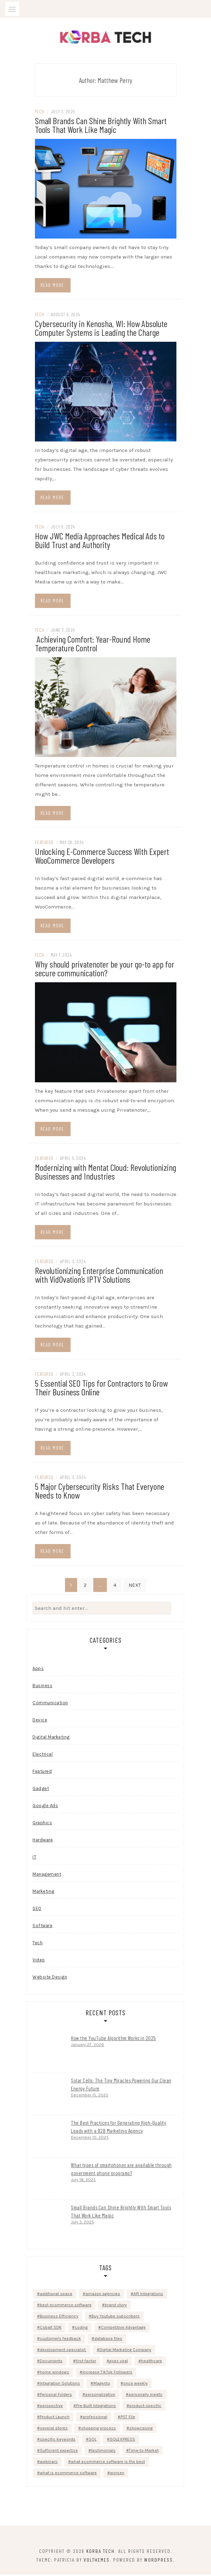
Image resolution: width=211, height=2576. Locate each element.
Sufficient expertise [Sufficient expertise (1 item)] (59, 2451)
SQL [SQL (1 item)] (92, 2440)
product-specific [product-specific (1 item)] (145, 2407)
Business (42, 1687)
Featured (44, 844)
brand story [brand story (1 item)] (116, 2306)
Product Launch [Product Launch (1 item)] (55, 2418)
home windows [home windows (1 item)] (54, 2373)
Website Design (49, 1978)
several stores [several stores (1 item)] (54, 2429)
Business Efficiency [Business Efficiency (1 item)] (59, 2317)
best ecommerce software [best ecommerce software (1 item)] (66, 2306)
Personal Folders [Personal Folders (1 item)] (56, 2395)
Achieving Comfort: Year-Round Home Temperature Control (92, 644)
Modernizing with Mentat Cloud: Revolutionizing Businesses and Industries (105, 1172)
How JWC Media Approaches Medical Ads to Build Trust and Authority (100, 541)
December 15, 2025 (89, 2096)
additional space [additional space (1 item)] (56, 2295)
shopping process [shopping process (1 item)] (98, 2429)
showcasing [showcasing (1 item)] (141, 2429)
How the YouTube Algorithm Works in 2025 (113, 2039)
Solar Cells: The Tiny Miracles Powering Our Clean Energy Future (121, 2086)
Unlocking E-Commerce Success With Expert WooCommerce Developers (102, 857)
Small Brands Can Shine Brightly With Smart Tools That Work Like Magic (101, 126)
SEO (37, 1909)
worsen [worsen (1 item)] (117, 2474)
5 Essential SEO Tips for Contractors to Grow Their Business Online (101, 1388)
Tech (39, 113)
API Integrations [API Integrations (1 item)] (148, 2295)
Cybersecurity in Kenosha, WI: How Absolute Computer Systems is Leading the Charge (101, 329)
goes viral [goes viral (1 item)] (118, 2362)
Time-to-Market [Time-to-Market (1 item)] (144, 2451)
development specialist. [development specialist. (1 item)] (63, 2351)
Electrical (42, 1755)
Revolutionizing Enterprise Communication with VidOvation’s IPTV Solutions (99, 1276)
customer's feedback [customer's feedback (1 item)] (60, 2339)
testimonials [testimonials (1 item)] (103, 2451)
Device (39, 1721)
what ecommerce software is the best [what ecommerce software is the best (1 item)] (108, 2463)
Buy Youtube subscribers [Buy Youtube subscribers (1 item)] (116, 2317)
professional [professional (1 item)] (95, 2418)
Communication (50, 1704)
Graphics (42, 1824)
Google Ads (45, 1807)
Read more (52, 286)
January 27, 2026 (87, 2046)
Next (135, 1586)
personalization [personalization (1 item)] (100, 2395)
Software (42, 1927)
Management (46, 1875)
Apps (38, 1669)
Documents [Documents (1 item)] (51, 2362)
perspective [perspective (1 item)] (51, 2407)
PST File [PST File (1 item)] (128, 2418)
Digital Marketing (51, 1738)
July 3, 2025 (82, 2223)
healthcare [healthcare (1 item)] (151, 2362)
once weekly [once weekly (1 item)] (135, 2384)
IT (34, 1858)
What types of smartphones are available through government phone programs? (121, 2170)
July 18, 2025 (83, 2181)
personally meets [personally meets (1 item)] (145, 2395)
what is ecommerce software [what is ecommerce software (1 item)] (68, 2474)
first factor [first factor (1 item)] (86, 2362)
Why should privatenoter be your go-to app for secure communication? (104, 969)
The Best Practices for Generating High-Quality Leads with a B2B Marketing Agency (118, 2128)
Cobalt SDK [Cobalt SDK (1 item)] (50, 2328)
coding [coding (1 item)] (81, 2328)
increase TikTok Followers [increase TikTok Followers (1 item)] (107, 2373)
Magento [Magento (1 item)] (101, 2384)
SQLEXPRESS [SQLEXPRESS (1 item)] (122, 2440)
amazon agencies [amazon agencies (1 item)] (103, 2295)
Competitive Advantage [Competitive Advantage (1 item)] (123, 2328)
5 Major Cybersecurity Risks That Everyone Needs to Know (99, 1491)
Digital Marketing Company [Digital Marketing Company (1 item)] (125, 2351)
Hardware (42, 1841)
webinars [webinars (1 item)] (49, 2463)
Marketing (43, 1892)
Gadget (40, 1789)
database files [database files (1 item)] (108, 2339)
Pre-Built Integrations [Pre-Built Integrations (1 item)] (96, 2407)
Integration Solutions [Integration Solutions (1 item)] (60, 2384)
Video (38, 1961)
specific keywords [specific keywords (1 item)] (57, 2440)
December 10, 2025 (90, 2138)
